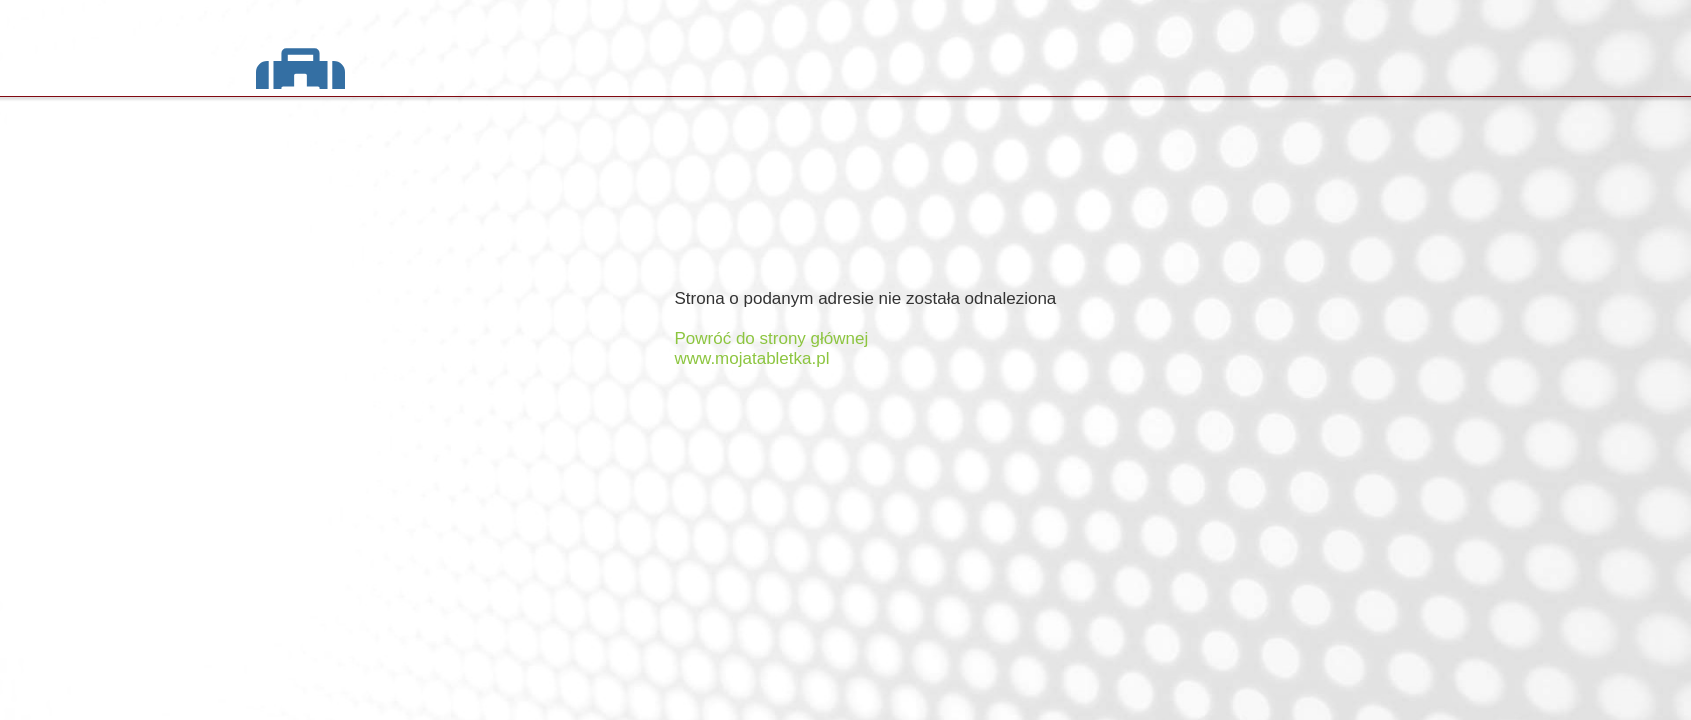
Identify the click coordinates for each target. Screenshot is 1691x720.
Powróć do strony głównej (772, 338)
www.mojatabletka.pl (752, 358)
